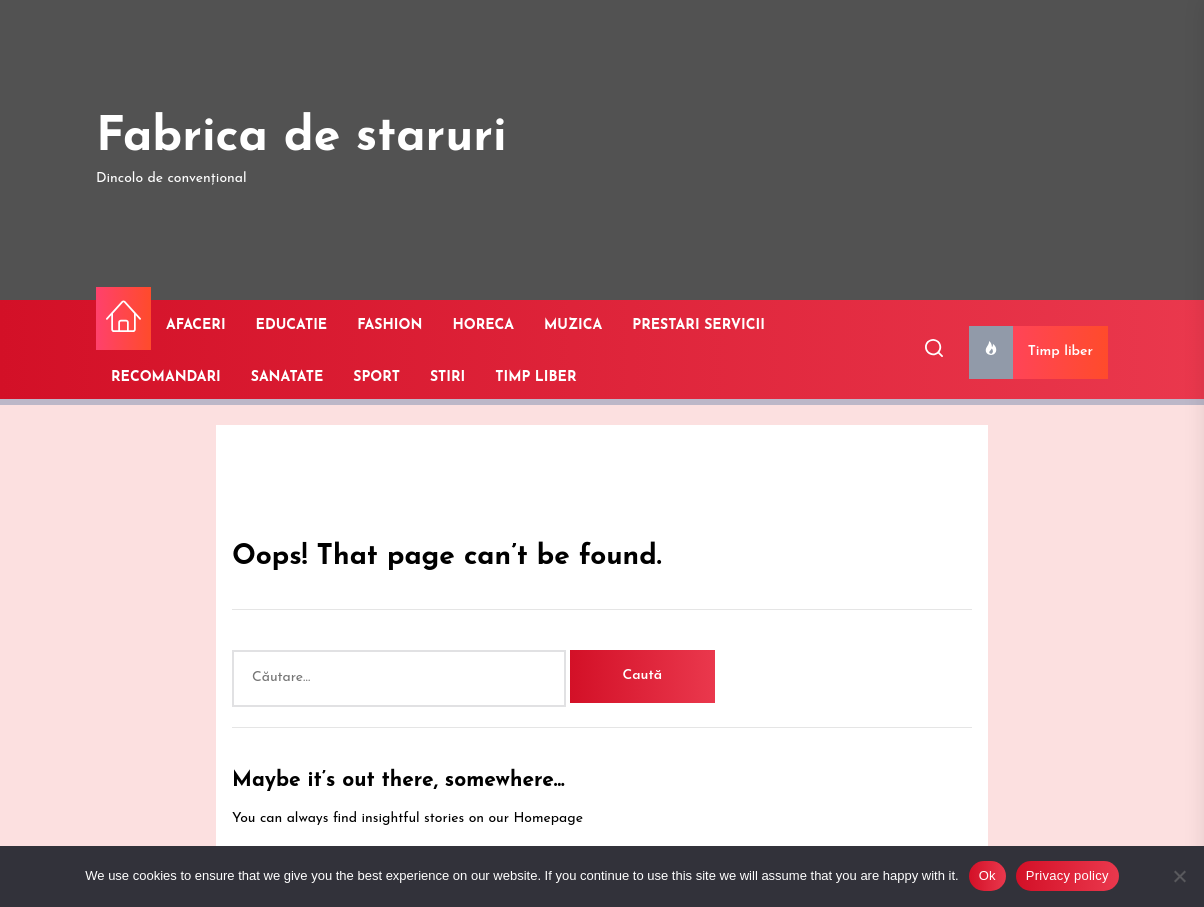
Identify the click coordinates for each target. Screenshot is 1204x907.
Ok (987, 875)
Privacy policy (1067, 875)
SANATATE (287, 377)
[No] (1179, 876)
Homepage (548, 818)
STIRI (447, 377)
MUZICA (573, 325)
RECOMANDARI (166, 377)
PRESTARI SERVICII (698, 325)
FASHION (389, 325)
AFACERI (196, 325)
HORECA (483, 325)
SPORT (376, 377)
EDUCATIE (292, 325)
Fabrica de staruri (301, 138)
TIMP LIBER (535, 377)
